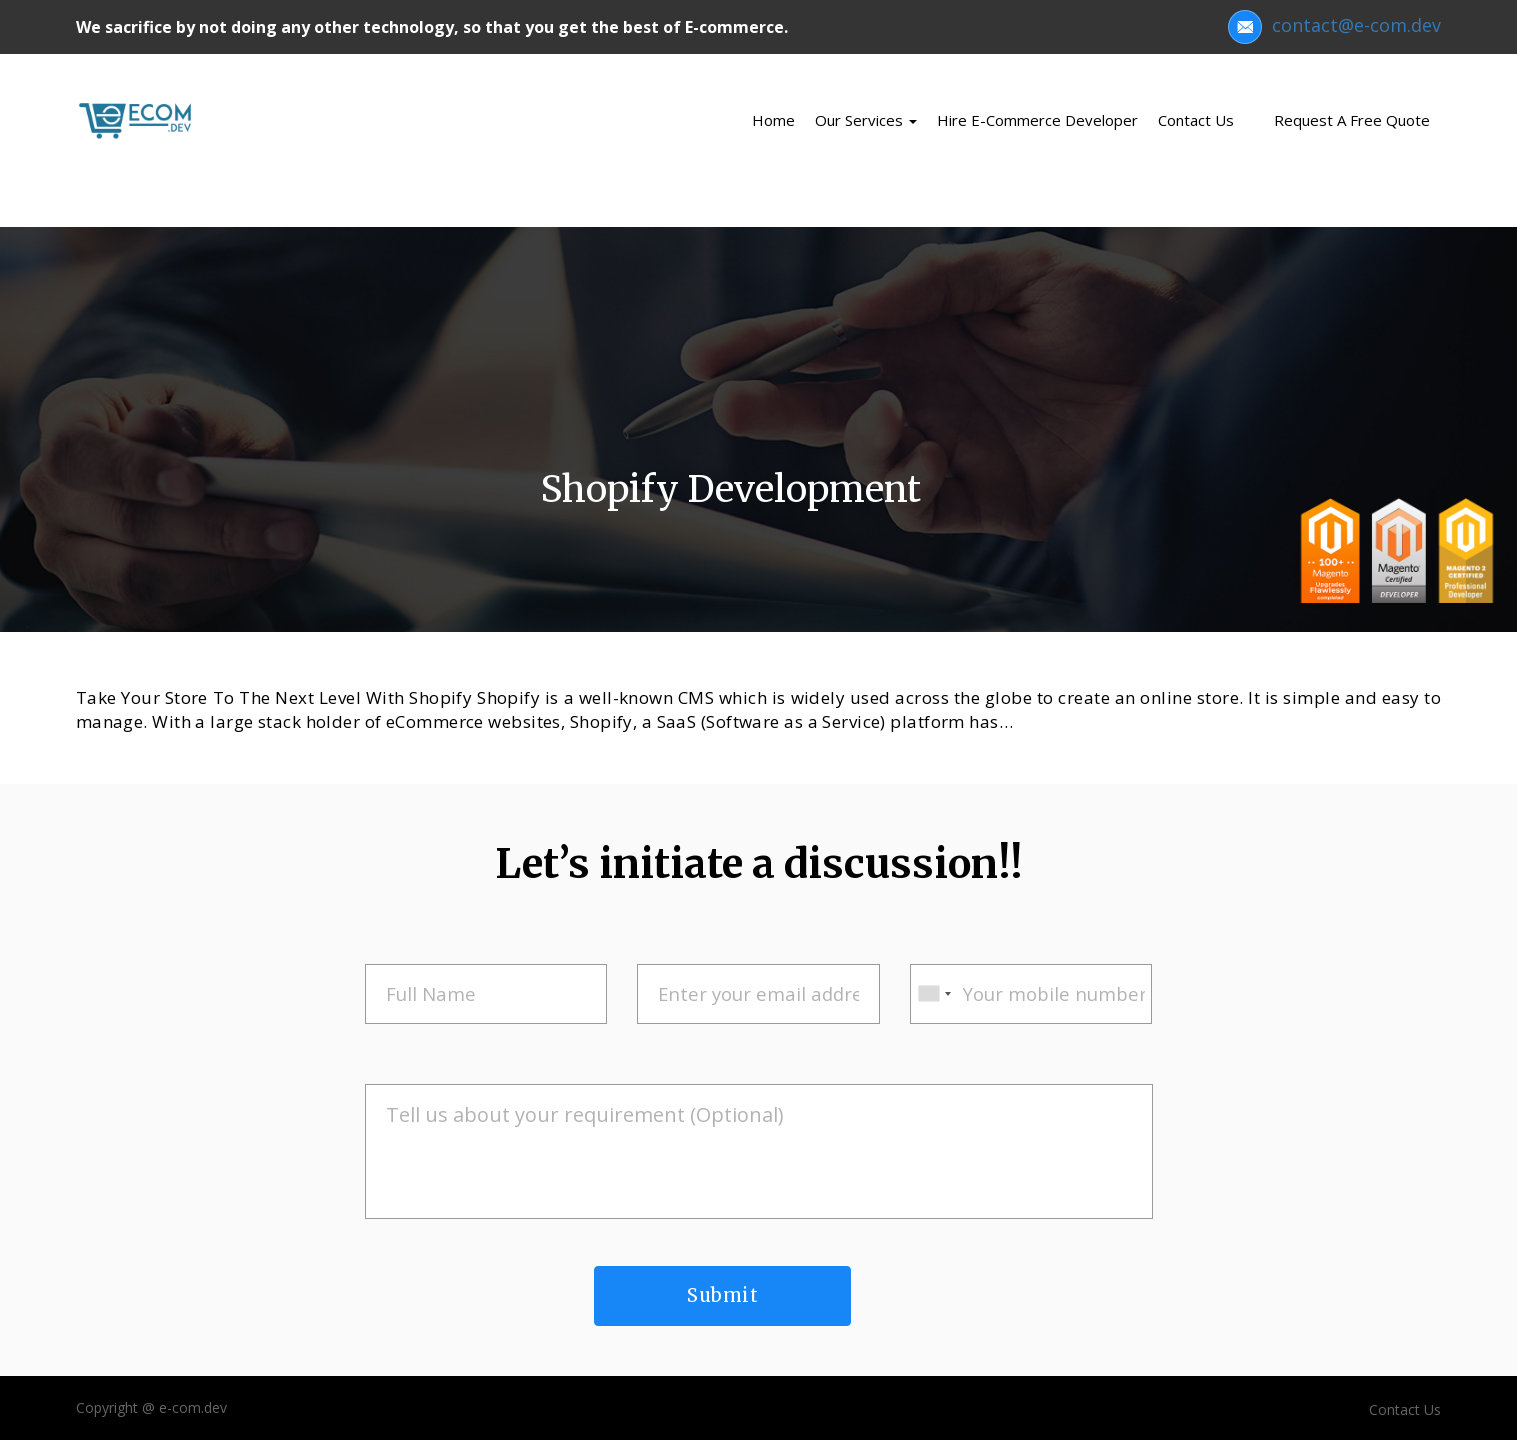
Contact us (1196, 120)
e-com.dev (193, 1407)
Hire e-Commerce (1037, 120)
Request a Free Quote (1352, 120)
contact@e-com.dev (1334, 25)
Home (773, 120)
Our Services (866, 120)
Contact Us (1405, 1409)
